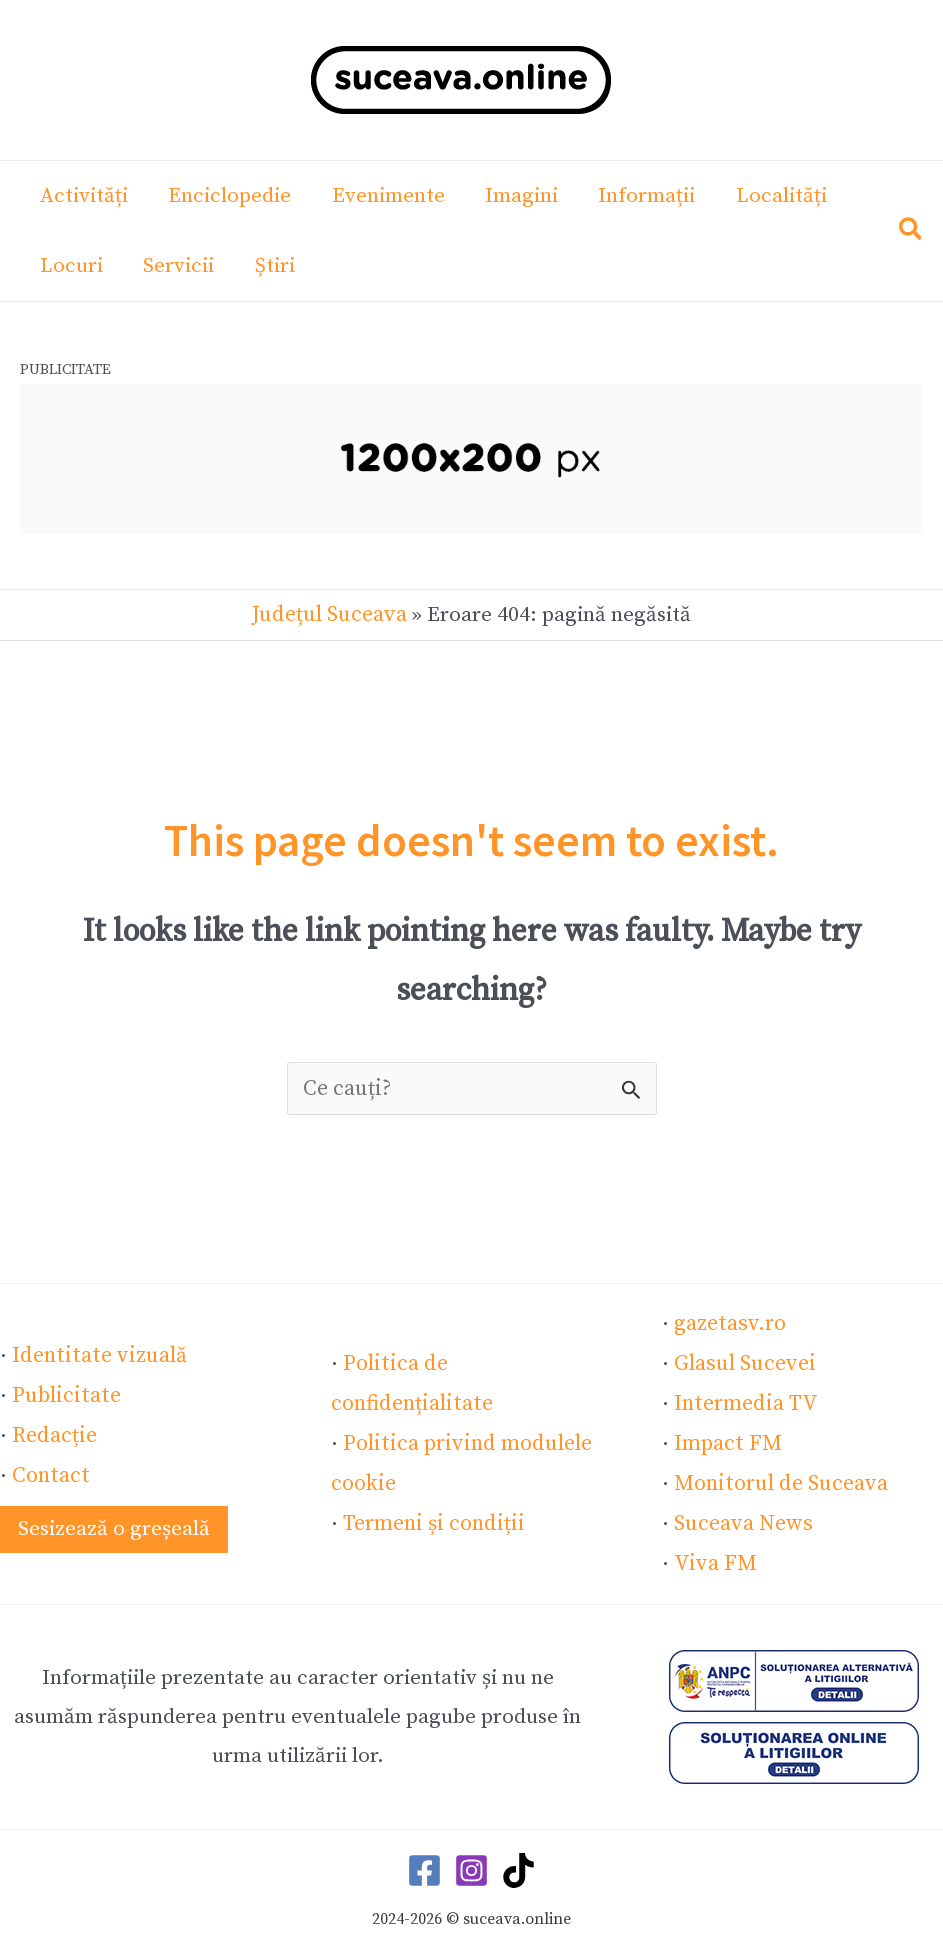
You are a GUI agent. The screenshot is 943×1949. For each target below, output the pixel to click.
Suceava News (741, 1516)
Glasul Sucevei (742, 1360)
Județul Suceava (330, 614)
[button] (911, 233)
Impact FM (726, 1438)
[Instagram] (471, 1861)
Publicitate (64, 1390)
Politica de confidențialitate (474, 1380)
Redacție (53, 1429)
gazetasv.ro (728, 1321)
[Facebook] (424, 1861)
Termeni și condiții (431, 1497)
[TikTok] (518, 1861)
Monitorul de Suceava (777, 1477)
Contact (49, 1468)
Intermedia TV (743, 1399)
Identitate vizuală (95, 1351)
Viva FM (711, 1555)
